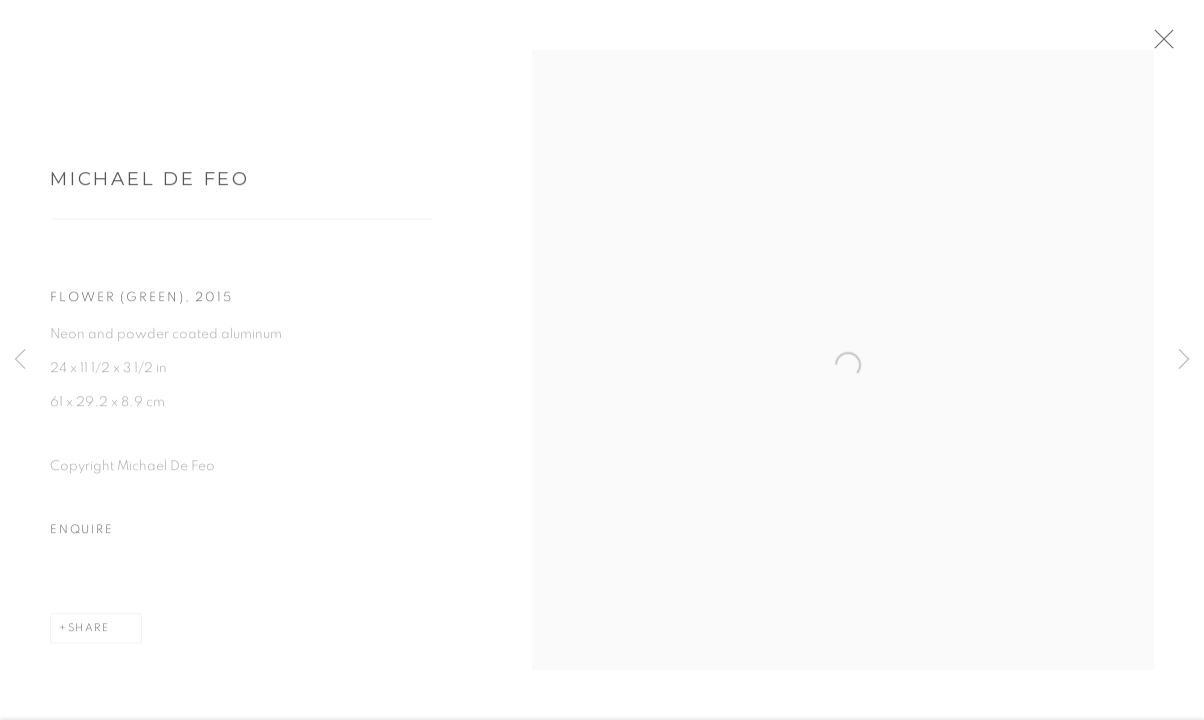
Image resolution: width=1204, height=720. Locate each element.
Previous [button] (20, 360)
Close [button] (1173, 45)
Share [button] (89, 633)
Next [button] (1184, 360)
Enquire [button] (81, 535)
